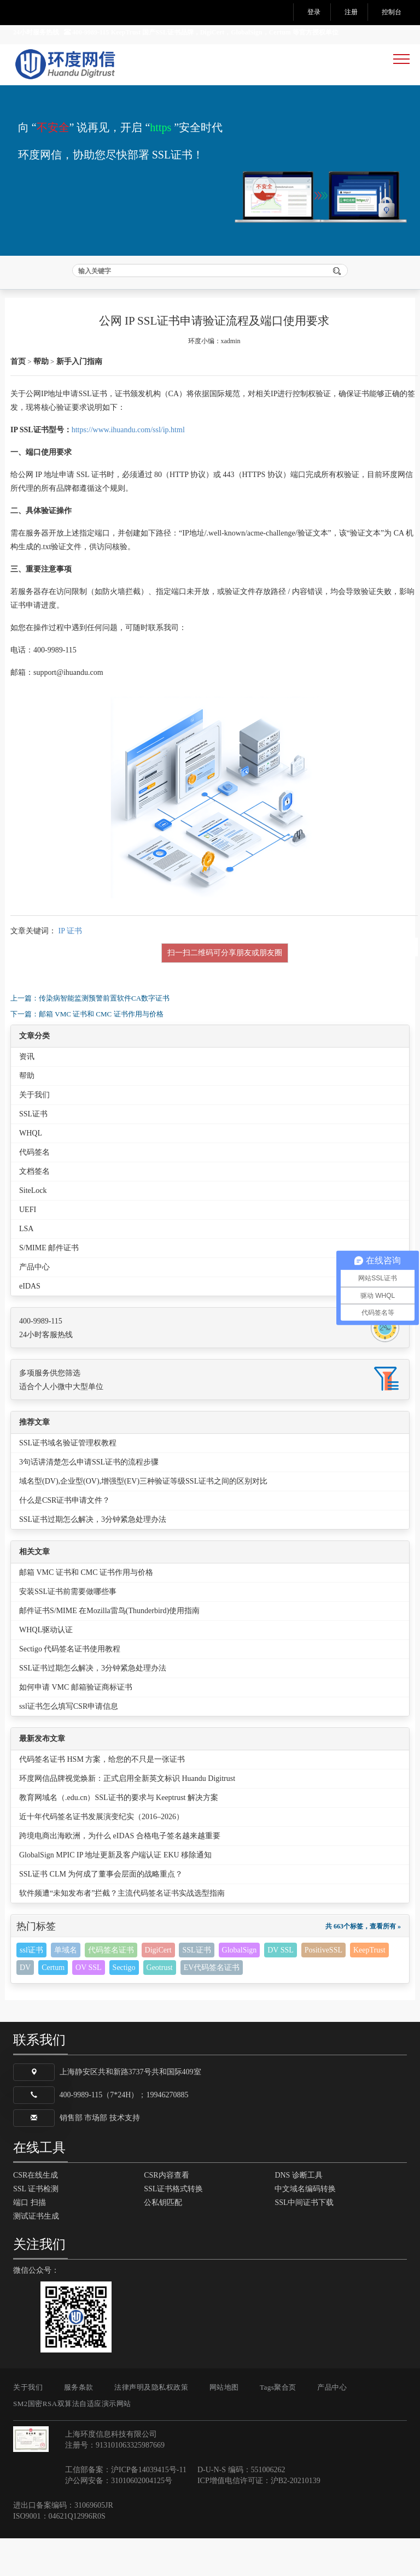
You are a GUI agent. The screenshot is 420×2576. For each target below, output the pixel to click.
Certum (53, 2005)
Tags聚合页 (278, 2425)
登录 (313, 12)
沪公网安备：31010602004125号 (118, 2518)
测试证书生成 (36, 2254)
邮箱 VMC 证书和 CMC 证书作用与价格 (86, 1610)
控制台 (391, 12)
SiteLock (33, 1228)
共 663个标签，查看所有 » (363, 1964)
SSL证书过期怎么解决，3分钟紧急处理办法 (92, 1557)
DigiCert (158, 1988)
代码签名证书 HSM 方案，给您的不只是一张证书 (102, 1797)
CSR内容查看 (166, 2213)
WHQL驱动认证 (46, 1667)
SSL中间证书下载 (304, 2240)
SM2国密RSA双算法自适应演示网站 (72, 2441)
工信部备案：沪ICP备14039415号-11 (125, 2507)
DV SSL (280, 1988)
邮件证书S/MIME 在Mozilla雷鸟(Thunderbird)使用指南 (109, 1648)
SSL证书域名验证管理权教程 (67, 1481)
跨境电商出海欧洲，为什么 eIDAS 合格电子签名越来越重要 (119, 1873)
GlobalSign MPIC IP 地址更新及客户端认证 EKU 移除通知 (115, 1893)
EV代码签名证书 (212, 2005)
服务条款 (79, 2425)
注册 (351, 12)
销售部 (71, 2155)
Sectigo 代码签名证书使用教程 (70, 1687)
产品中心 (34, 1305)
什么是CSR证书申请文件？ (64, 1538)
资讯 (26, 1094)
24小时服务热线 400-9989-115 (61, 32)
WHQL (30, 1171)
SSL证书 (33, 1152)
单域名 (65, 1988)
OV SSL (88, 2005)
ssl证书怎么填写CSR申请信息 (68, 1744)
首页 (18, 399)
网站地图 (224, 2425)
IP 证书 (70, 968)
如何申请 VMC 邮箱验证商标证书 (75, 1725)
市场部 (95, 2155)
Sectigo (124, 2005)
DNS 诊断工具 (299, 2213)
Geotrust (160, 2005)
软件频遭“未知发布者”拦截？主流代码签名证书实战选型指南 (122, 1931)
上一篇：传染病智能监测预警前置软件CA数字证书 (90, 1035)
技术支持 (124, 2155)
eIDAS (29, 1324)
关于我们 (34, 1132)
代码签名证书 (111, 1988)
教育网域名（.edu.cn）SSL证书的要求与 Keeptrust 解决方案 (118, 1835)
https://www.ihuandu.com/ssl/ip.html (128, 467)
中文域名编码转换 (305, 2226)
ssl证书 (31, 1988)
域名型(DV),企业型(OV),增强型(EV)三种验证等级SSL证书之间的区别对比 (143, 1519)
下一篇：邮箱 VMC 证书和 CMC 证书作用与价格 (87, 1051)
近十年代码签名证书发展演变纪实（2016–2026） (101, 1854)
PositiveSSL (323, 1988)
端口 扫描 (29, 2240)
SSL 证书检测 (36, 2226)
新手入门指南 (79, 399)
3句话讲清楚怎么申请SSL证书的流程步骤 (89, 1500)
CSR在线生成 (35, 2213)
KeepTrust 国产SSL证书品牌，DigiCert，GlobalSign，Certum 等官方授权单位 (225, 32)
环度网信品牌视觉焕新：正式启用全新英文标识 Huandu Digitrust (127, 1816)
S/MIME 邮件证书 (49, 1285)
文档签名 (34, 1209)
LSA (26, 1266)
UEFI (27, 1247)
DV (25, 2005)
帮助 (41, 399)
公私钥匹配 (163, 2240)
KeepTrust (369, 1988)
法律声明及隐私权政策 (151, 2425)
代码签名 (34, 1190)
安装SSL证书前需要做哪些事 (67, 1629)
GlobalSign (239, 1988)
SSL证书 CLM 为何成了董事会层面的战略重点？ (101, 1912)
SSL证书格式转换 (173, 2226)
